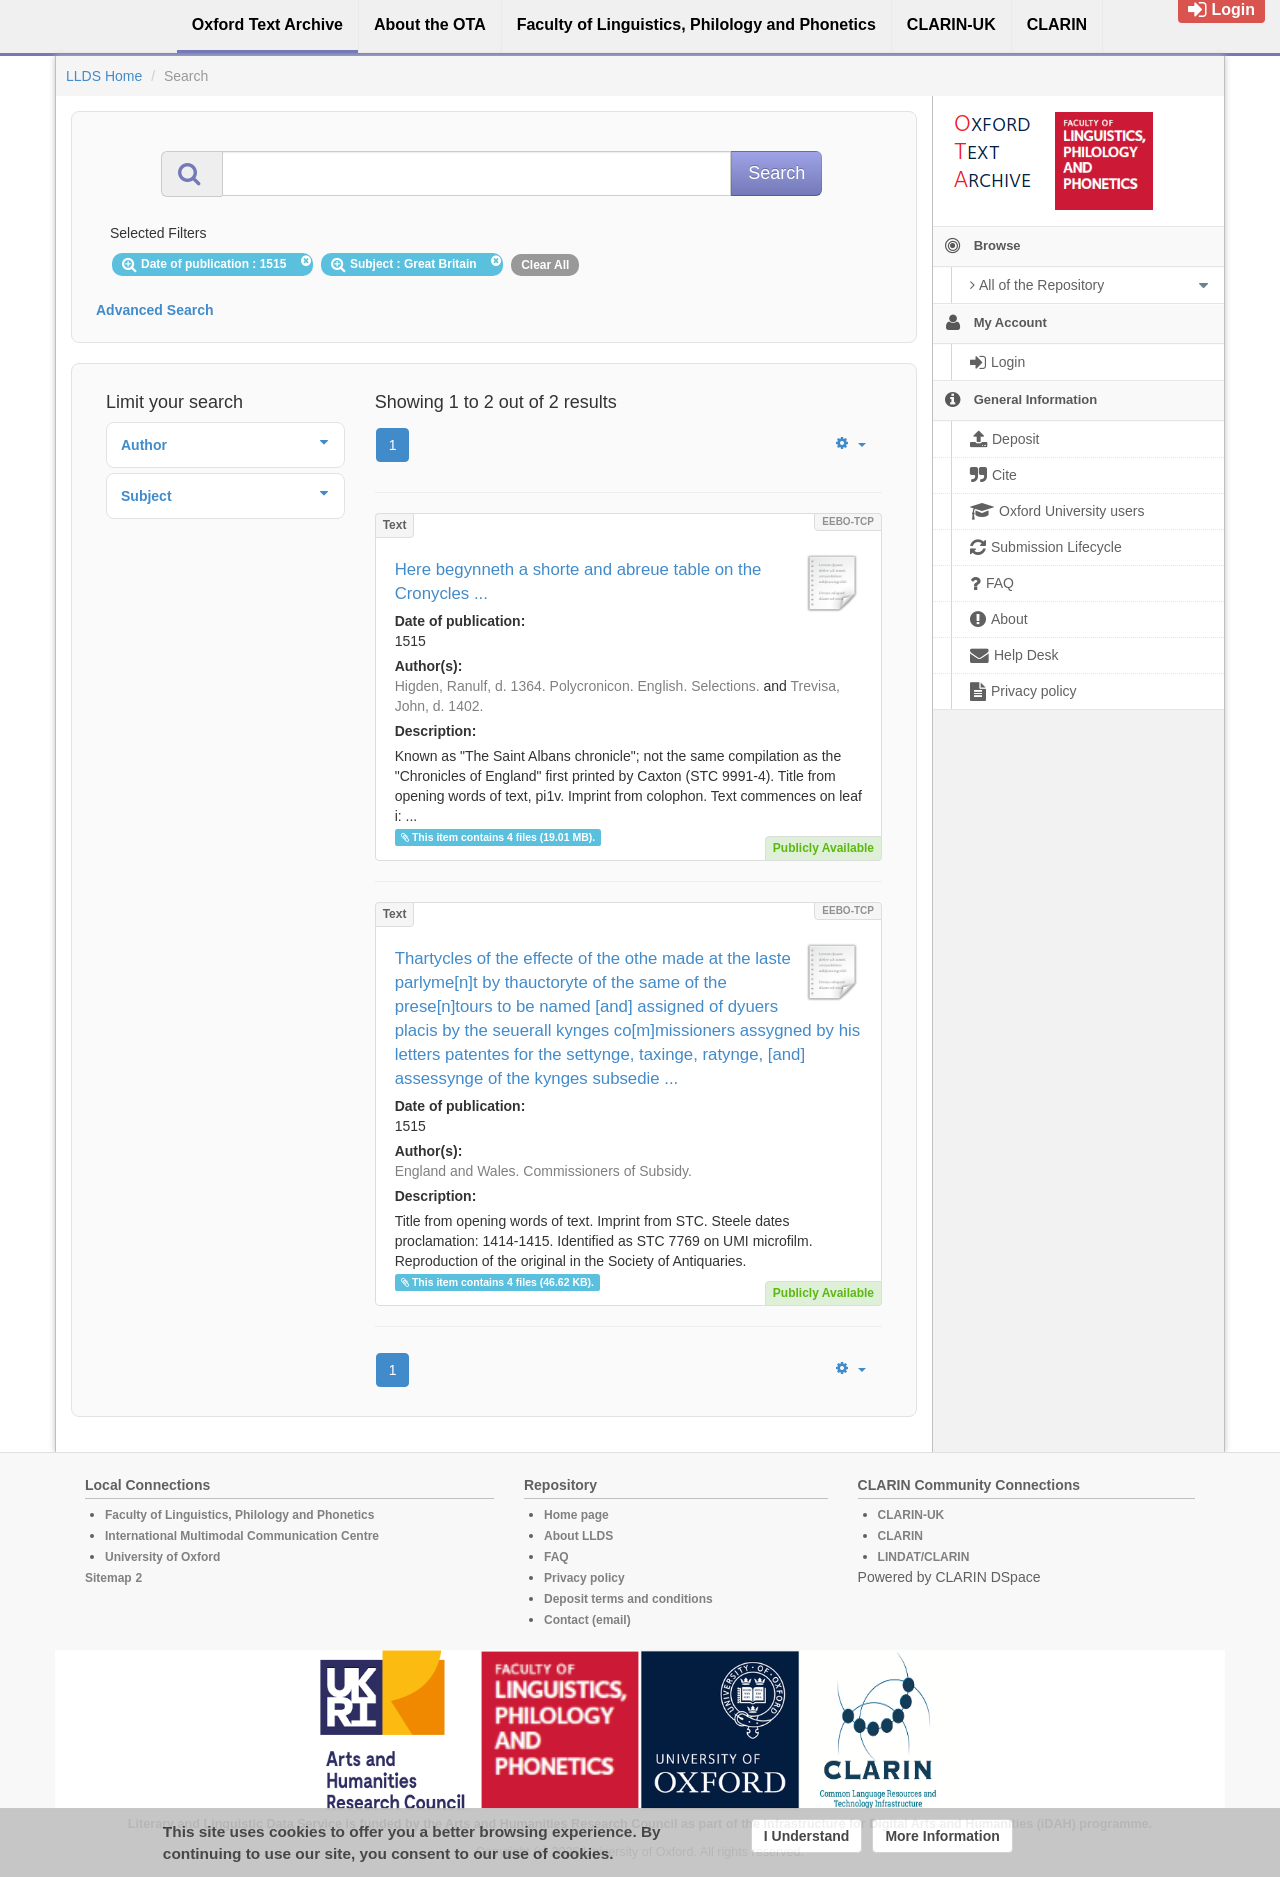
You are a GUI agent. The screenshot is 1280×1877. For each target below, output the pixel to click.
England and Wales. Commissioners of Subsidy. (543, 1171)
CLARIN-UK (911, 1515)
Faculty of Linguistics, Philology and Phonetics (239, 1515)
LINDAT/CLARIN (924, 1557)
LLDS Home (104, 76)
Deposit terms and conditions (628, 1599)
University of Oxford (162, 1557)
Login (1221, 9)
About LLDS (578, 1536)
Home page (576, 1515)
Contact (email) (587, 1620)
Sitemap (108, 1578)
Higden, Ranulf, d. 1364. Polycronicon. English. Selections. (577, 686)
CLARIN (900, 1536)
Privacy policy (584, 1578)
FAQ (556, 1557)
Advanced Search (155, 310)
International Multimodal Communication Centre (242, 1536)
